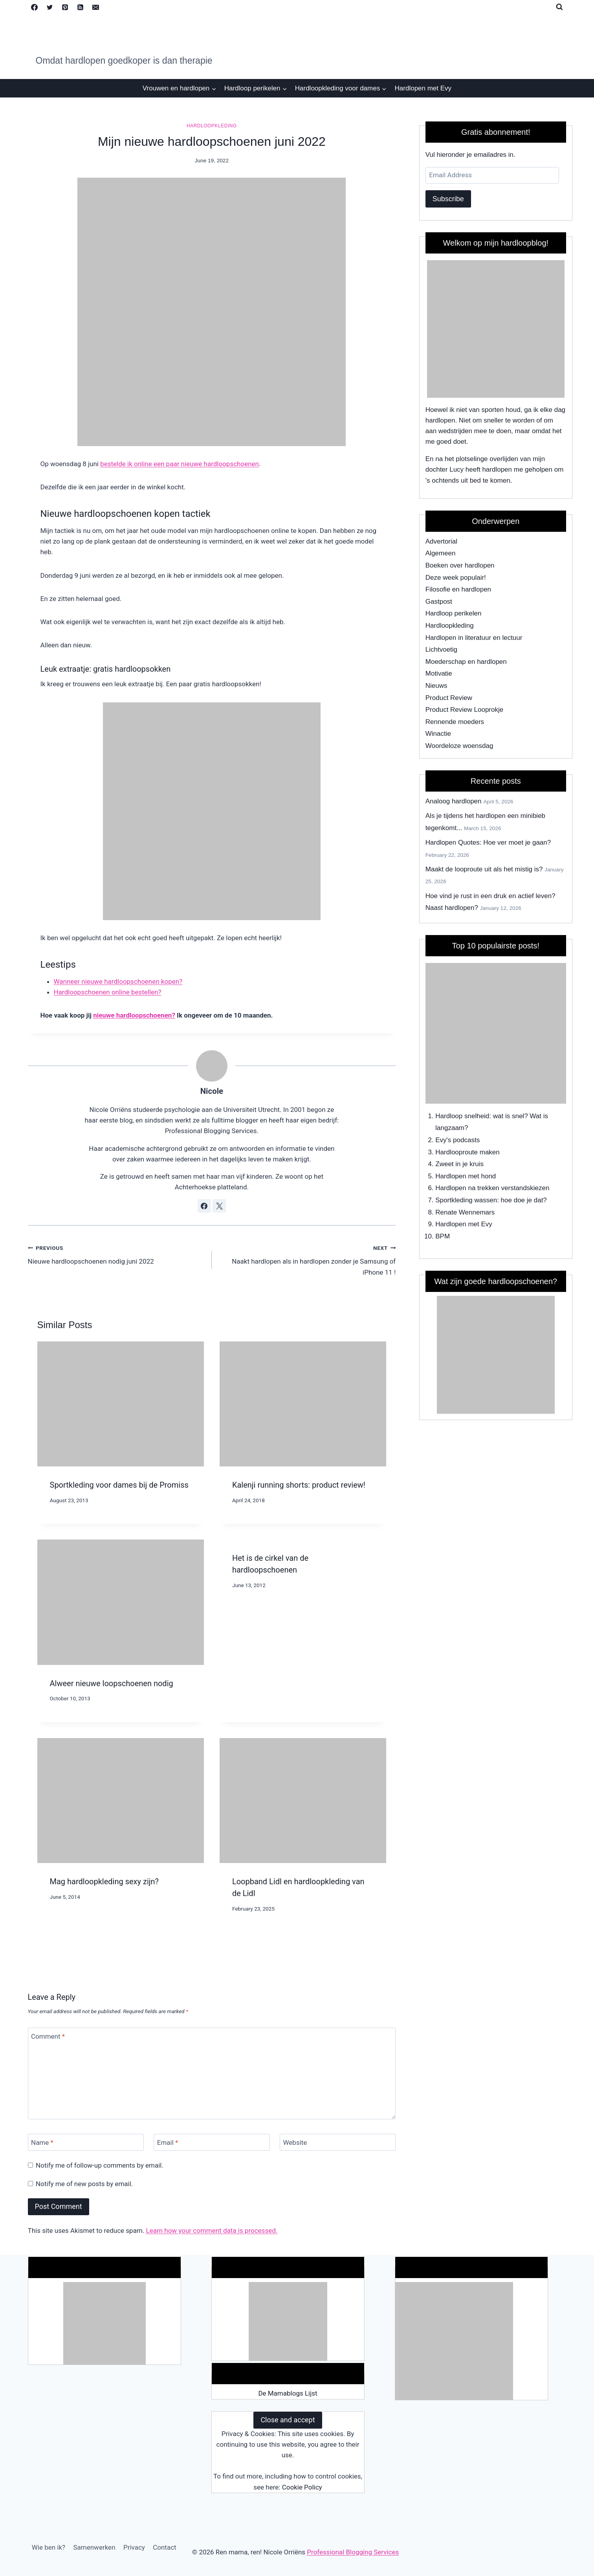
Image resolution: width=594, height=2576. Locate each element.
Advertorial (441, 541)
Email (167, 2142)
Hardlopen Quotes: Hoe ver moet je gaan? (488, 842)
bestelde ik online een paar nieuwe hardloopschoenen (179, 464)
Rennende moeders (454, 722)
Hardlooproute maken (467, 1152)
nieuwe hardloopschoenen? (134, 1015)
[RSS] (80, 7)
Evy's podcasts (457, 1140)
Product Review (448, 698)
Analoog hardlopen (453, 801)
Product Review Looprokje (464, 709)
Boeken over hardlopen (460, 565)
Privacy (134, 2547)
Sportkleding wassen (466, 1200)
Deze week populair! (455, 577)
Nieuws (436, 685)
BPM (442, 1236)
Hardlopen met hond (465, 1176)
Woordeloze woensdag (459, 746)
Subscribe (448, 199)
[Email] (96, 7)
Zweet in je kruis (459, 1164)
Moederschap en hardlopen (466, 661)
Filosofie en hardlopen (458, 589)
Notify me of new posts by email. (84, 2184)
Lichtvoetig (441, 649)
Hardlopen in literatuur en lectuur (473, 637)
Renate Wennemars (465, 1212)
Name (42, 2142)
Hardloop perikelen (453, 613)
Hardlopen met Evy (423, 88)
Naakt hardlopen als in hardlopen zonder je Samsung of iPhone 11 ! (307, 1259)
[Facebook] (34, 7)
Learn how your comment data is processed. (212, 2230)
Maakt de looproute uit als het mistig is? (484, 869)
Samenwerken (94, 2547)
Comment (48, 2036)
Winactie (438, 733)
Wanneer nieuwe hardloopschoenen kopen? (118, 981)
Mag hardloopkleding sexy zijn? (104, 1881)
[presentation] (120, 1403)
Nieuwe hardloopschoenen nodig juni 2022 (116, 1254)
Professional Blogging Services (353, 2552)
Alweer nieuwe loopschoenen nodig (111, 1683)
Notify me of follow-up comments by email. (99, 2165)
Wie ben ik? (48, 2547)
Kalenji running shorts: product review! (298, 1485)
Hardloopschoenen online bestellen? (107, 992)
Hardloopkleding (212, 126)
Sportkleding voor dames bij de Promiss (119, 1485)
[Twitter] (50, 7)
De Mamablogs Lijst (287, 2393)
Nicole (211, 1091)
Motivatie (438, 673)
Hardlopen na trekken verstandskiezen (492, 1188)
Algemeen (440, 553)
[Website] (338, 2142)
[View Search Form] (559, 7)
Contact (164, 2547)
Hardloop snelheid (462, 1116)
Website (295, 2142)
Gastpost (438, 601)
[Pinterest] (65, 7)
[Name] (86, 2142)
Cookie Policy (302, 2487)
